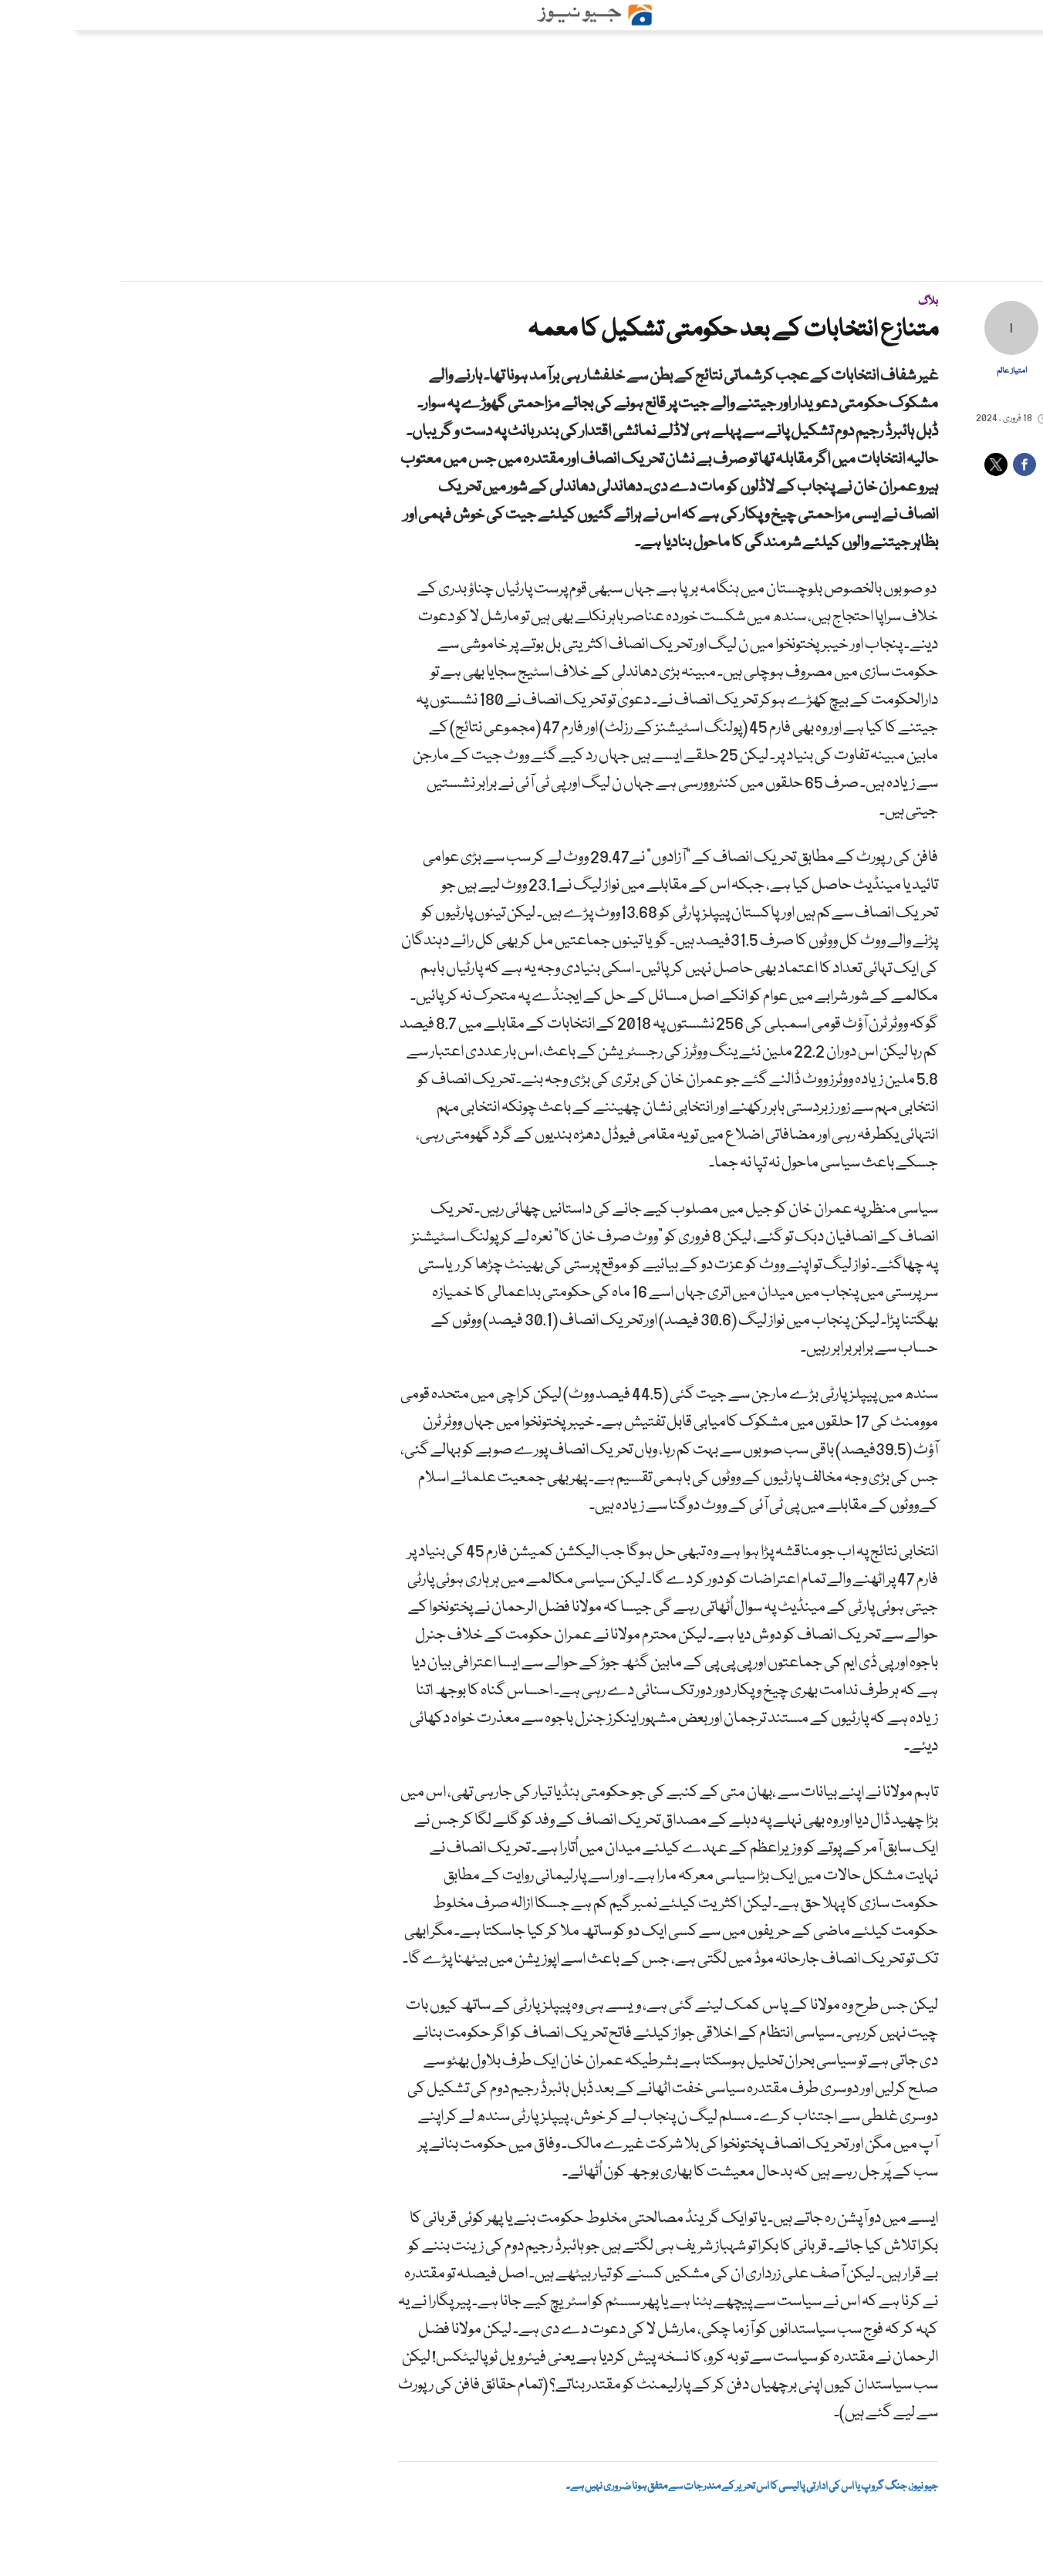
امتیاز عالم (938, 371)
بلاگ (855, 301)
